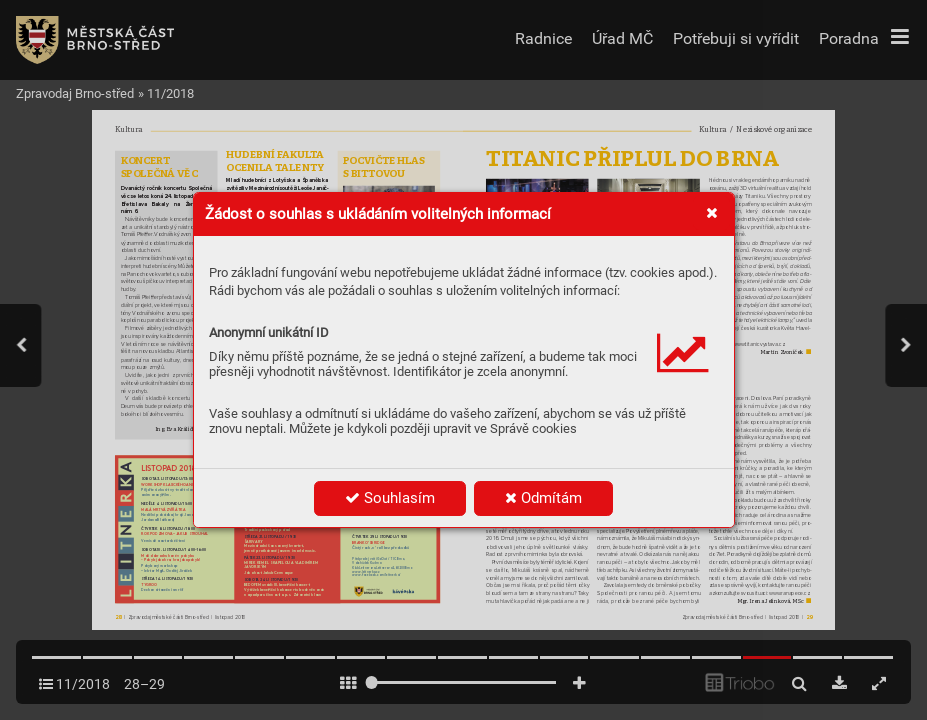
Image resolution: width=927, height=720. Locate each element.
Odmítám (543, 498)
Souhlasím (390, 498)
